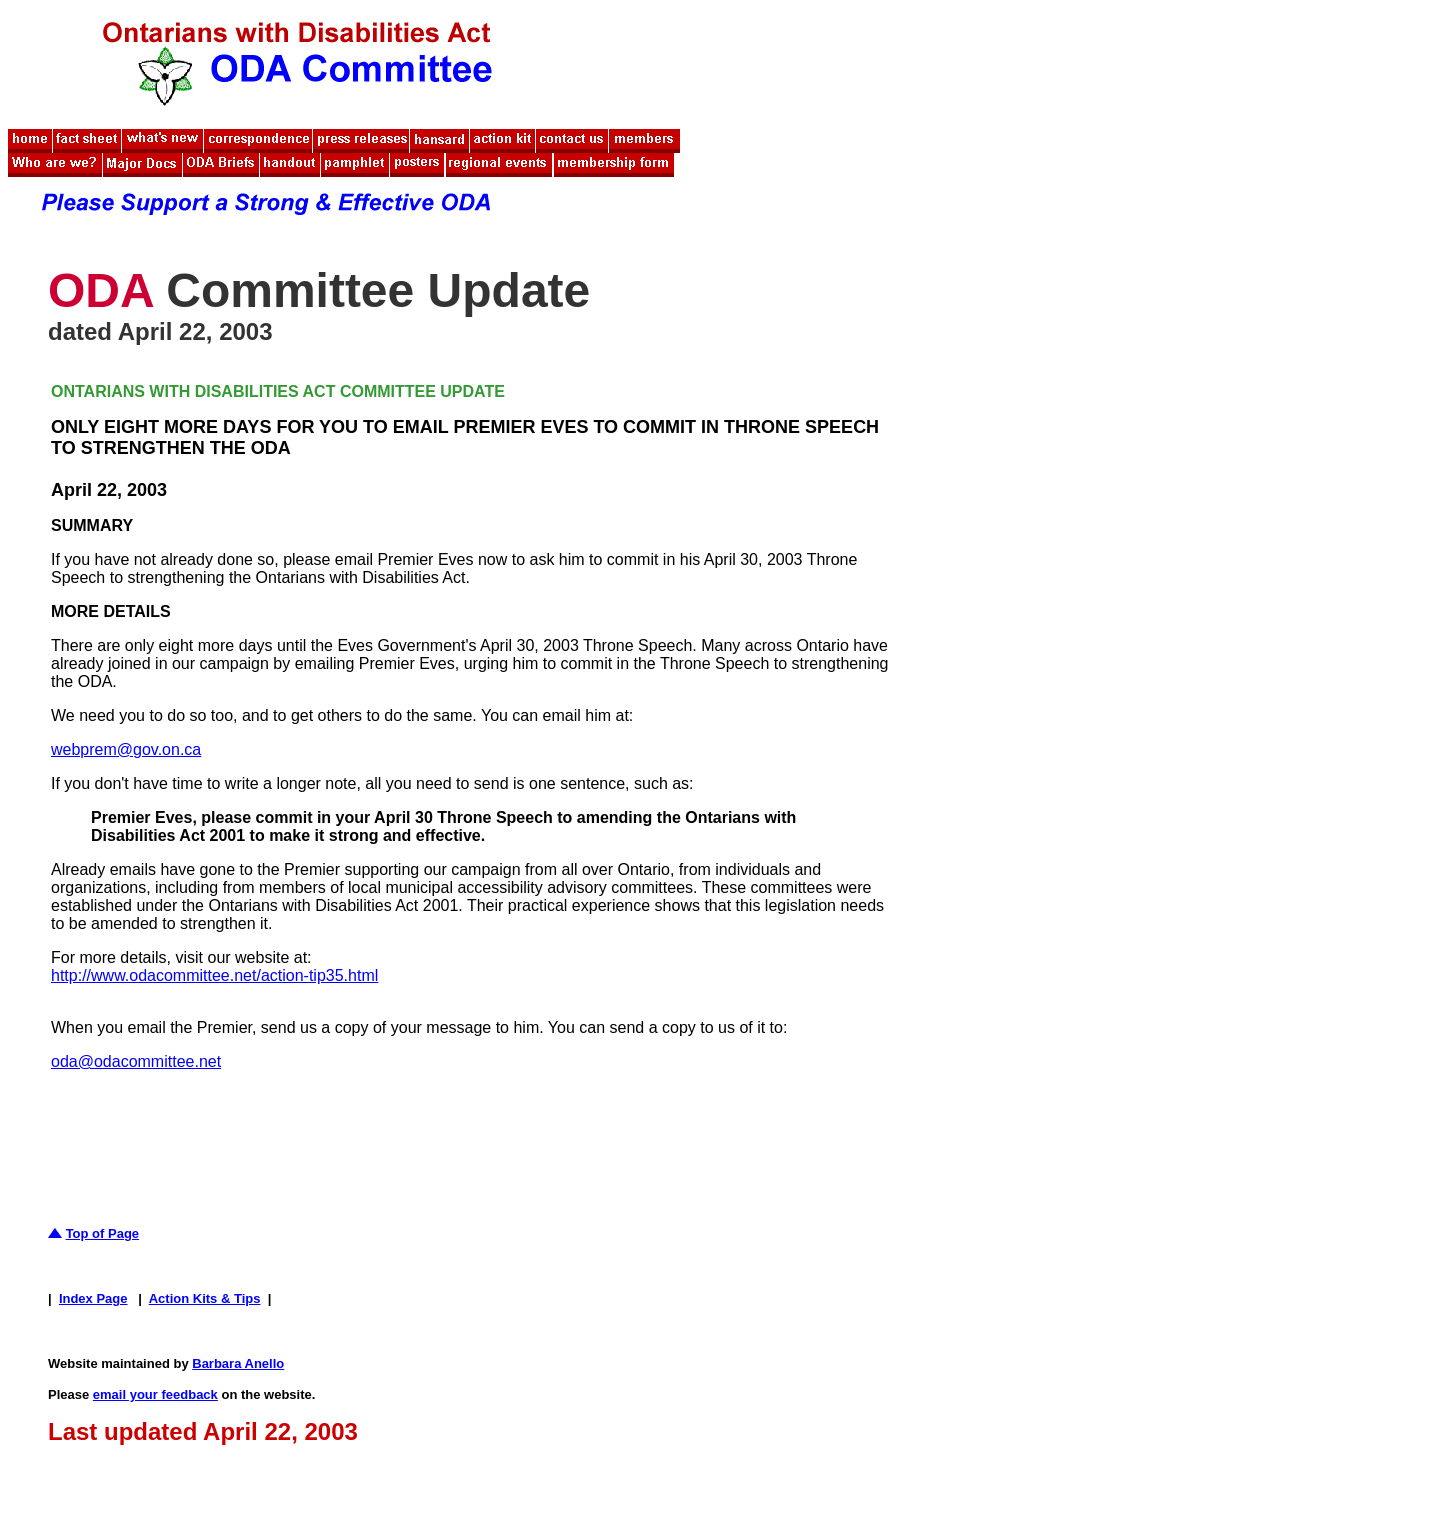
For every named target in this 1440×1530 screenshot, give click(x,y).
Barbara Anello (238, 1363)
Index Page (93, 1298)
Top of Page (102, 1233)
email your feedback (155, 1394)
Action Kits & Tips (205, 1298)
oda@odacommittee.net (136, 1061)
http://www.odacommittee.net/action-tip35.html (214, 975)
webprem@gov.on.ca (126, 749)
